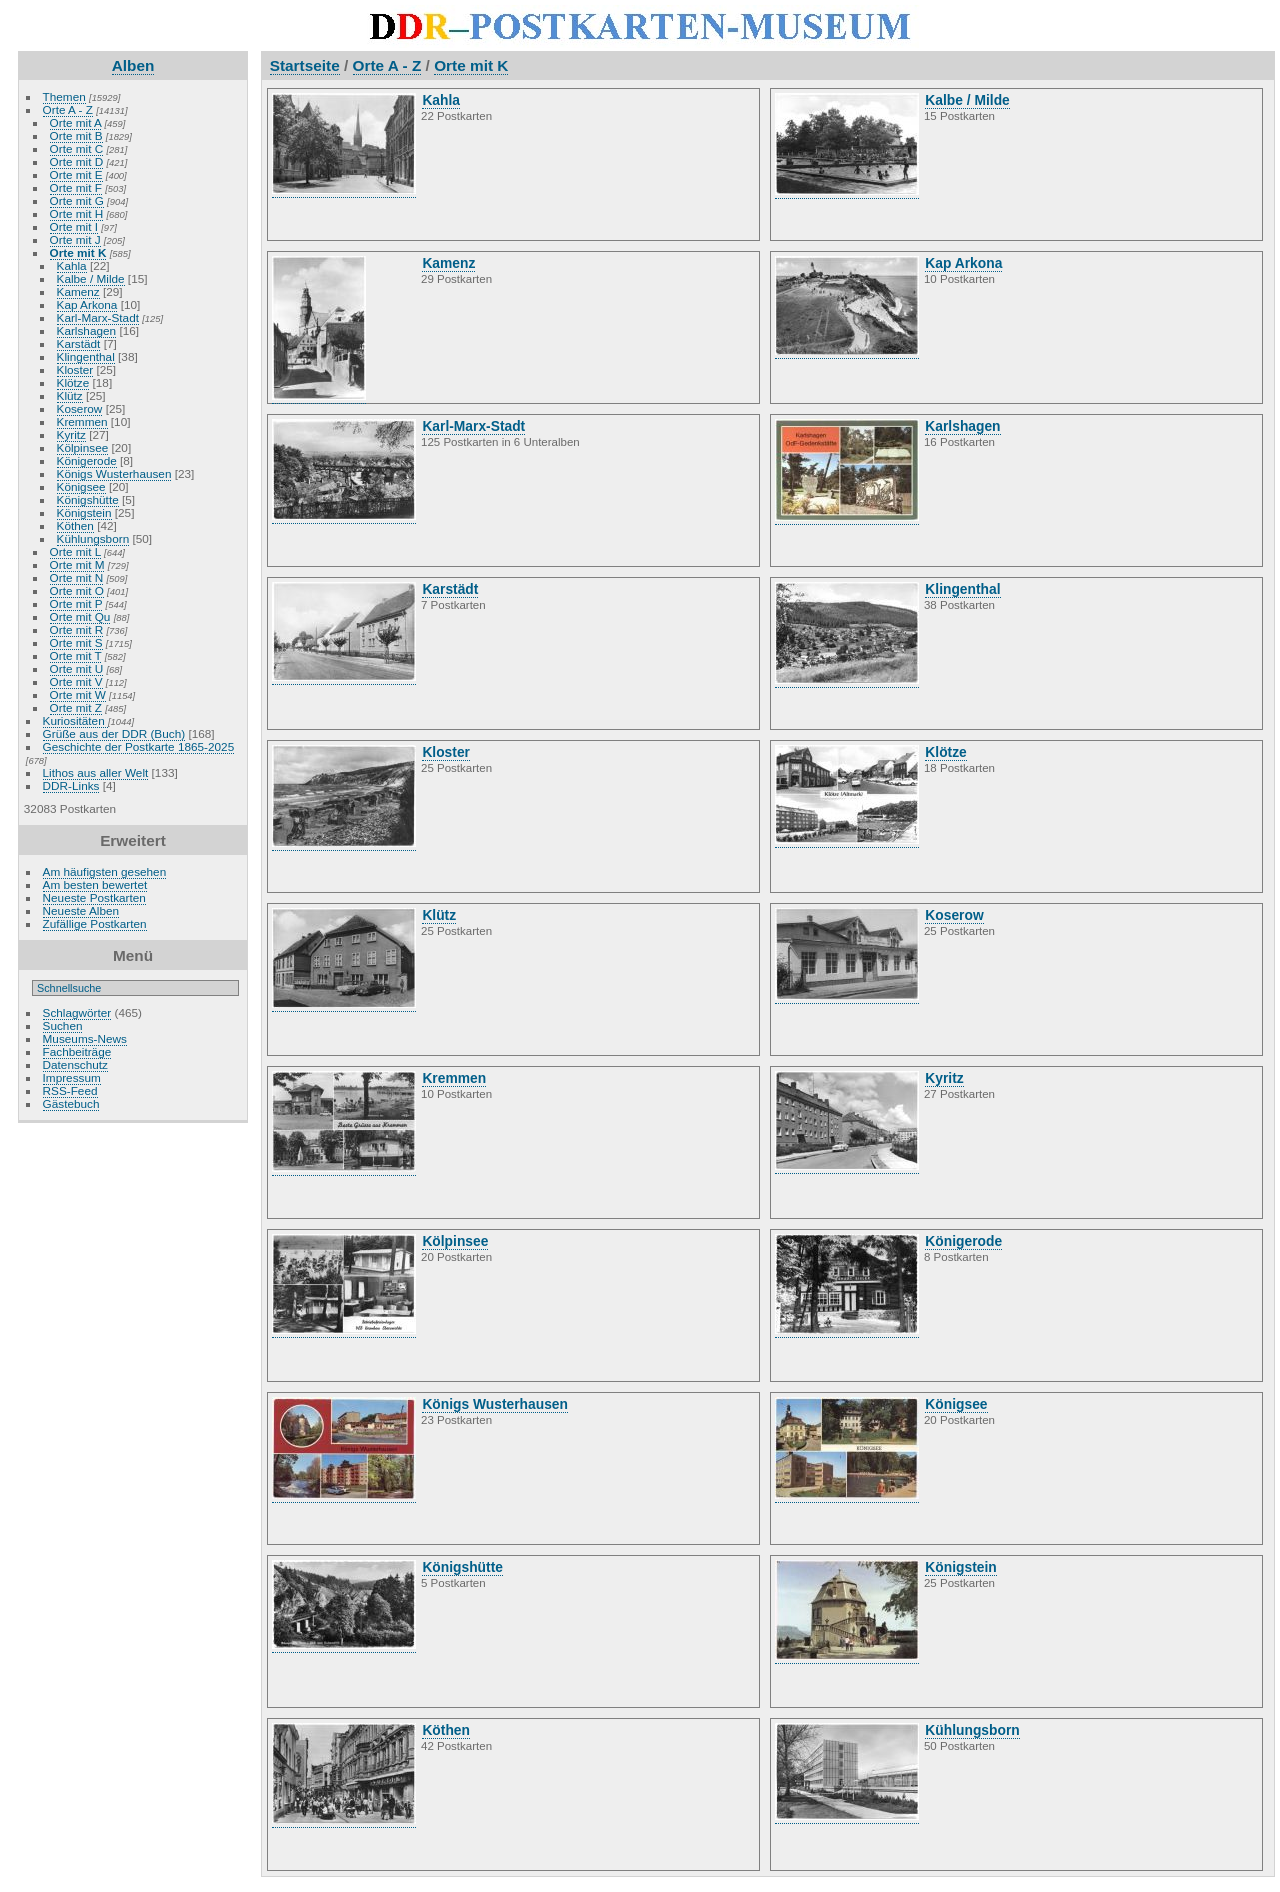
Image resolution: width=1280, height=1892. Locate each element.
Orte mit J (75, 239)
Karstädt (79, 343)
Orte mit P (76, 603)
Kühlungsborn (93, 538)
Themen (64, 96)
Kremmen (82, 421)
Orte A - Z (68, 109)
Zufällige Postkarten (95, 923)
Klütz (70, 395)
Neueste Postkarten (94, 897)
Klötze (73, 382)
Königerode (87, 460)
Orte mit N (77, 577)
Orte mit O (77, 590)
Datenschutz (75, 1064)
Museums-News (85, 1038)
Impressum (72, 1077)
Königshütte (88, 499)
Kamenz (78, 291)
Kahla (72, 265)
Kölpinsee (83, 447)
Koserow (80, 408)
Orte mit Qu (80, 616)
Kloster (75, 369)
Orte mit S (76, 642)
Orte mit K (78, 252)
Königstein (84, 512)
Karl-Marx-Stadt (98, 317)
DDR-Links (71, 785)
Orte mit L (75, 551)
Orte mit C (77, 148)
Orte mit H (77, 213)
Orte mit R (77, 629)
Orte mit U (77, 668)
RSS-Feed (70, 1090)
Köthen (75, 525)
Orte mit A (76, 122)
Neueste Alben (81, 910)
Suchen (63, 1025)
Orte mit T (76, 655)
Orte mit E (76, 174)
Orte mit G (77, 200)
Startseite (305, 65)
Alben (133, 65)
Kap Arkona (87, 304)
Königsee (81, 486)
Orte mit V (76, 681)
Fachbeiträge (77, 1051)
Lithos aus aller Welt (96, 772)
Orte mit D (77, 161)
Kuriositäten (75, 720)
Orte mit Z (76, 707)
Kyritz (71, 434)
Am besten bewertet (95, 884)
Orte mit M (77, 564)
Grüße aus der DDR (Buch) (114, 733)
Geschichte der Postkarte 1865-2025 (139, 746)
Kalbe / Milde (91, 278)
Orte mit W (78, 694)
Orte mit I (74, 226)
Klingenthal (86, 356)
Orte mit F (76, 187)
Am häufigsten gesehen (105, 871)
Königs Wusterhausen (114, 473)
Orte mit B (76, 135)
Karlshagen (87, 330)
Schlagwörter (77, 1012)
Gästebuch (71, 1103)
